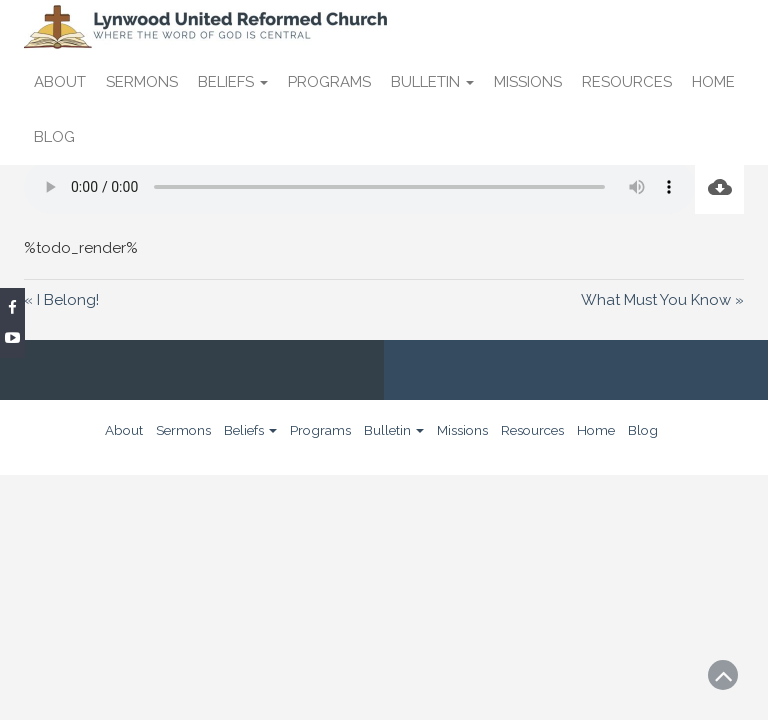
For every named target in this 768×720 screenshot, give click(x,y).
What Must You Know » (662, 300)
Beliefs (233, 82)
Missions (528, 82)
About (60, 82)
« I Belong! (61, 300)
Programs (329, 82)
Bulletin (432, 82)
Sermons (142, 82)
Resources (627, 82)
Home (713, 82)
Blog (54, 137)
